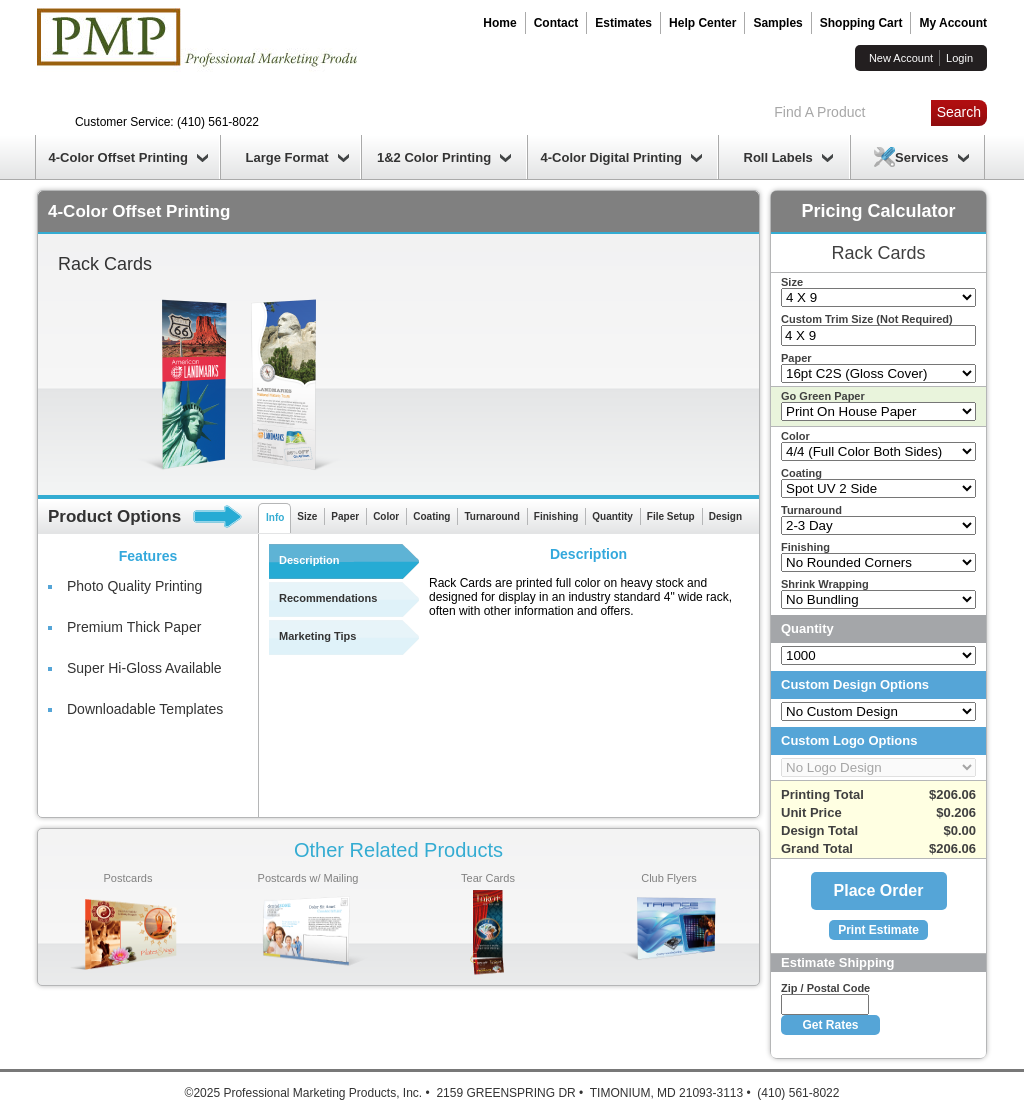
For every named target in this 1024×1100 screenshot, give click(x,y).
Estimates (623, 23)
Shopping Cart (861, 23)
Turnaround (491, 516)
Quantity (612, 516)
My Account (953, 23)
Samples (777, 23)
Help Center (702, 23)
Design (725, 516)
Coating (431, 516)
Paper (345, 516)
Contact (556, 23)
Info (275, 517)
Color (386, 516)
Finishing (556, 516)
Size (307, 516)
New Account (901, 58)
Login (959, 58)
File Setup (671, 516)
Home (499, 23)
